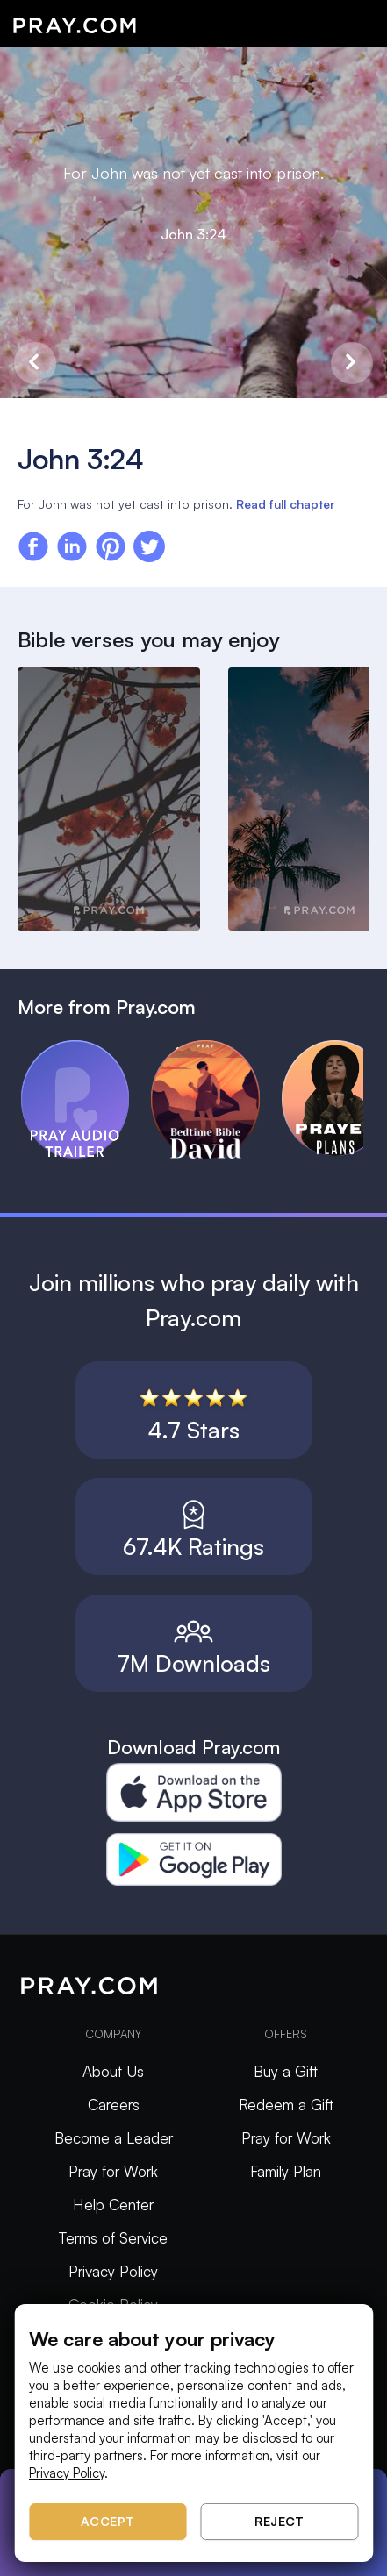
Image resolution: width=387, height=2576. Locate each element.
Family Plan (285, 2171)
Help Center (113, 2204)
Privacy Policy (113, 2271)
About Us (113, 2071)
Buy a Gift (286, 2071)
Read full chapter (285, 503)
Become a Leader (113, 2138)
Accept (108, 2521)
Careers (114, 2104)
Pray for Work (113, 2171)
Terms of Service (113, 2238)
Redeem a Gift (286, 2104)
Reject (279, 2521)
